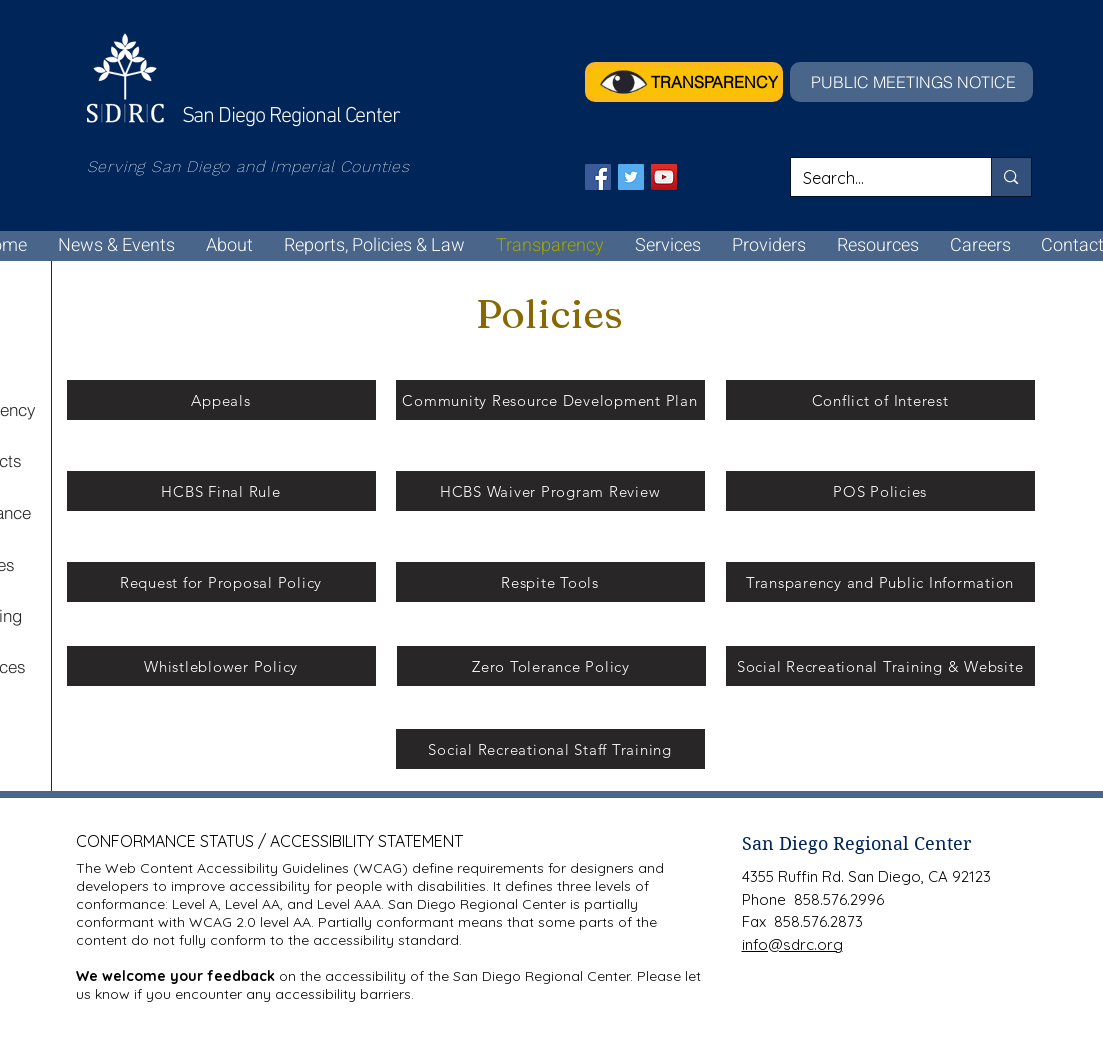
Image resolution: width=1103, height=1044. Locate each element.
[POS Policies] (880, 491)
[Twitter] (631, 177)
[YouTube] (664, 177)
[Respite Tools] (550, 582)
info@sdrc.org (792, 944)
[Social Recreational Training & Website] (880, 666)
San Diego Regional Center (856, 843)
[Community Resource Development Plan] (550, 400)
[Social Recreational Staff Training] (550, 749)
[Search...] (876, 178)
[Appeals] (221, 400)
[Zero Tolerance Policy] (551, 666)
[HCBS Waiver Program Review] (550, 491)
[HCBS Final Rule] (221, 491)
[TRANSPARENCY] (684, 82)
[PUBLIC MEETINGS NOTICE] (911, 82)
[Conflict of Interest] (880, 400)
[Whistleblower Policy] (221, 666)
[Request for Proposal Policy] (221, 582)
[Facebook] (598, 177)
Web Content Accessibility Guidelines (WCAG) (256, 868)
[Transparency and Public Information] (880, 582)
